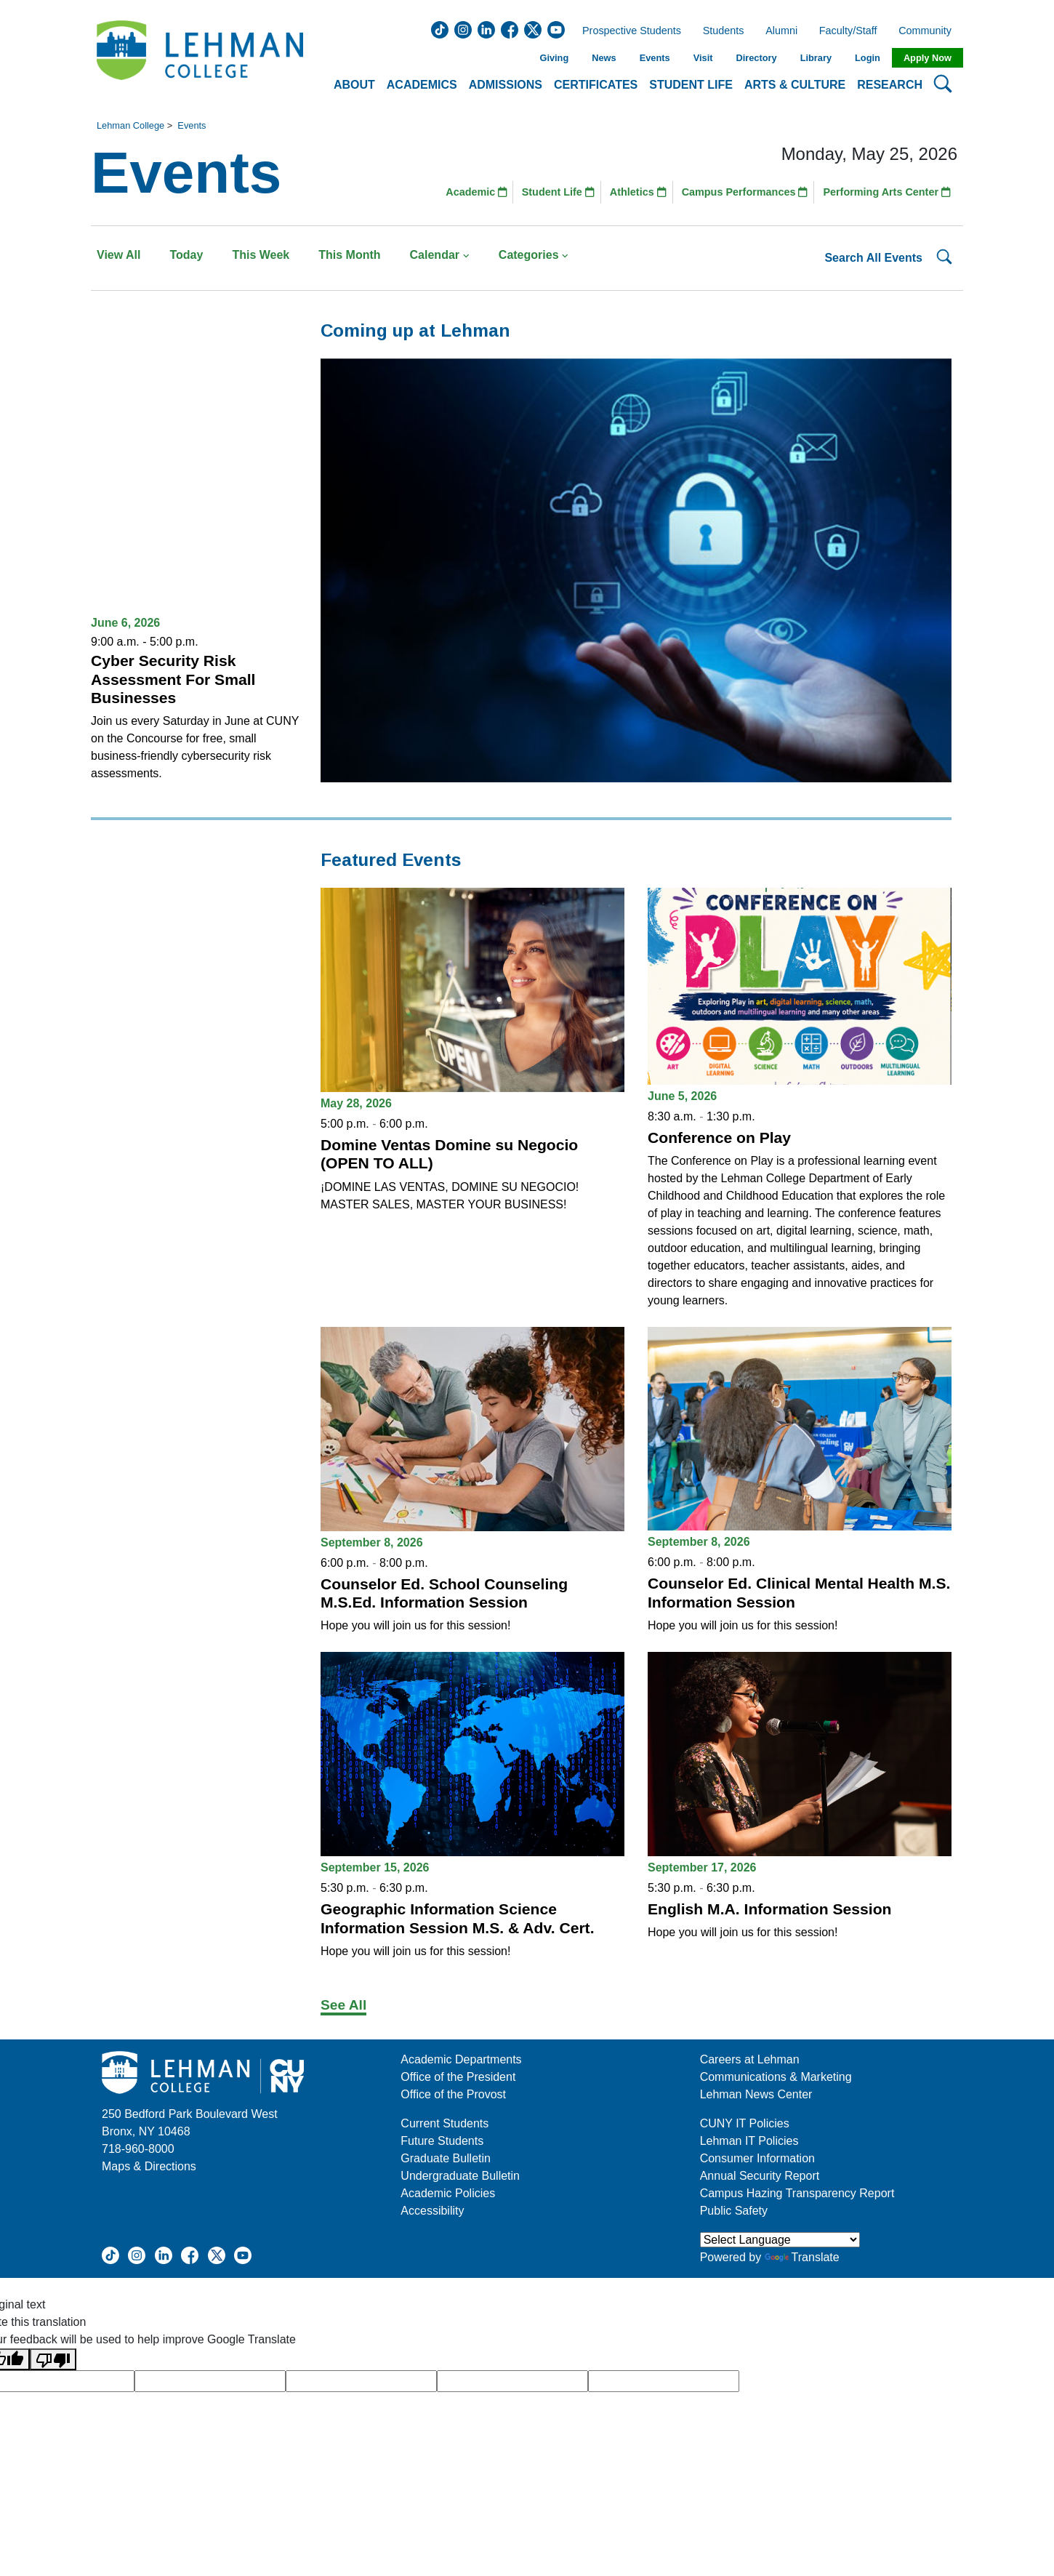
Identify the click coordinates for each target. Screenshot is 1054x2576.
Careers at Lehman (750, 2059)
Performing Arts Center (887, 192)
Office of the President (458, 2077)
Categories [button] (534, 255)
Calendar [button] (440, 255)
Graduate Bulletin (446, 2158)
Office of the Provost (453, 2094)
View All (118, 255)
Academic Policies (448, 2193)
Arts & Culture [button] (794, 85)
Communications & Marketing (776, 2077)
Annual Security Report (760, 2176)
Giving (553, 57)
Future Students (442, 2141)
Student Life (558, 192)
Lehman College (130, 125)
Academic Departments (461, 2059)
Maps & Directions (149, 2166)
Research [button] (889, 85)
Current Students (444, 2123)
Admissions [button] (505, 85)
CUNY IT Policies (744, 2123)
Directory (756, 57)
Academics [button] (422, 85)
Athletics (638, 192)
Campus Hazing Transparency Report (797, 2193)
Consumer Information (757, 2158)
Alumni (781, 31)
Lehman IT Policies (749, 2141)
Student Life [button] (691, 85)
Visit (703, 57)
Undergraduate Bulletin (460, 2176)
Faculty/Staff (848, 31)
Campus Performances (745, 192)
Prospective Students (627, 31)
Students (723, 31)
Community (929, 31)
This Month (349, 255)
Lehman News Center (756, 2094)
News (604, 57)
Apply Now (928, 57)
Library (816, 57)
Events (655, 57)
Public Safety (734, 2210)
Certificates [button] (595, 85)
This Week (260, 255)
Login (867, 57)
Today (186, 255)
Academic (476, 192)
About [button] (354, 85)
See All (343, 2005)
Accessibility (432, 2210)
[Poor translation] (53, 2359)
